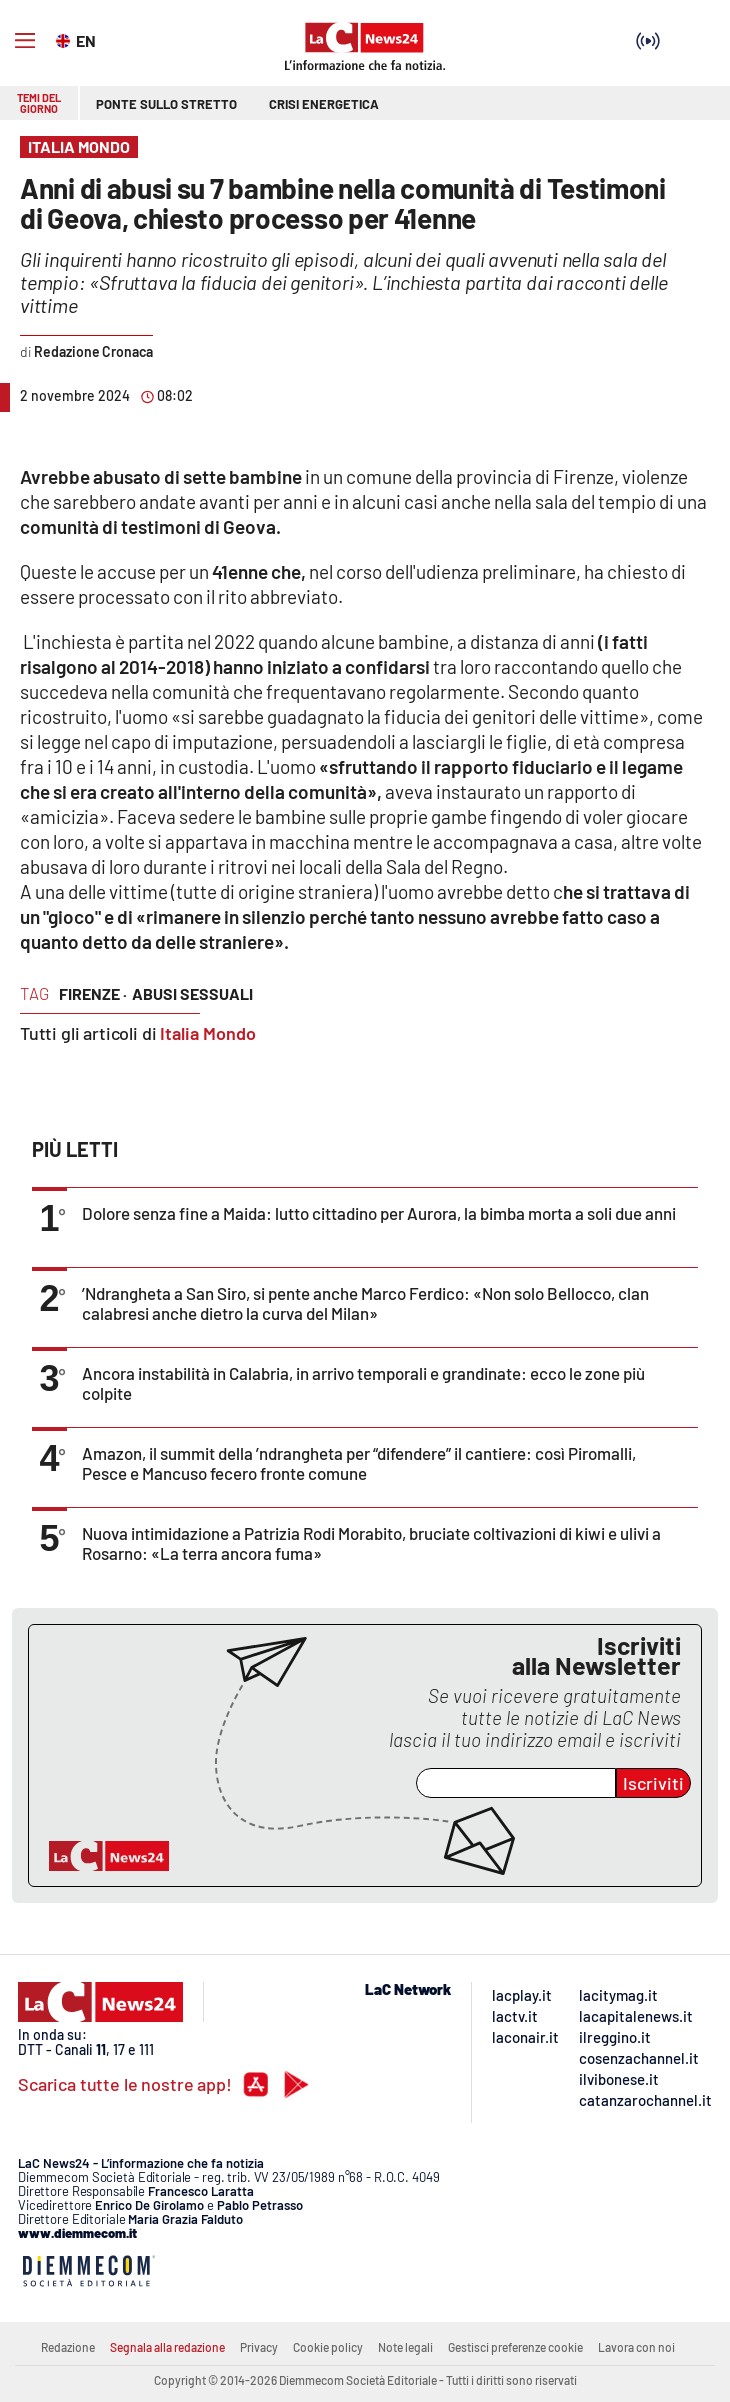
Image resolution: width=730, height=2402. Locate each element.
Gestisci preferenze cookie (515, 2347)
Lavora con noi (636, 2347)
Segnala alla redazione (167, 2347)
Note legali (405, 2347)
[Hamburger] (25, 41)
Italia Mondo (208, 1033)
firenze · (93, 993)
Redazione (68, 2347)
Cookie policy (328, 2347)
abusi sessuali (192, 993)
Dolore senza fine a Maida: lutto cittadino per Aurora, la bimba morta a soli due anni (379, 1213)
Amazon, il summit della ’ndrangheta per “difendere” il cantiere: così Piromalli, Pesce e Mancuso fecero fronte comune (359, 1463)
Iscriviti (653, 1783)
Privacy (259, 2347)
